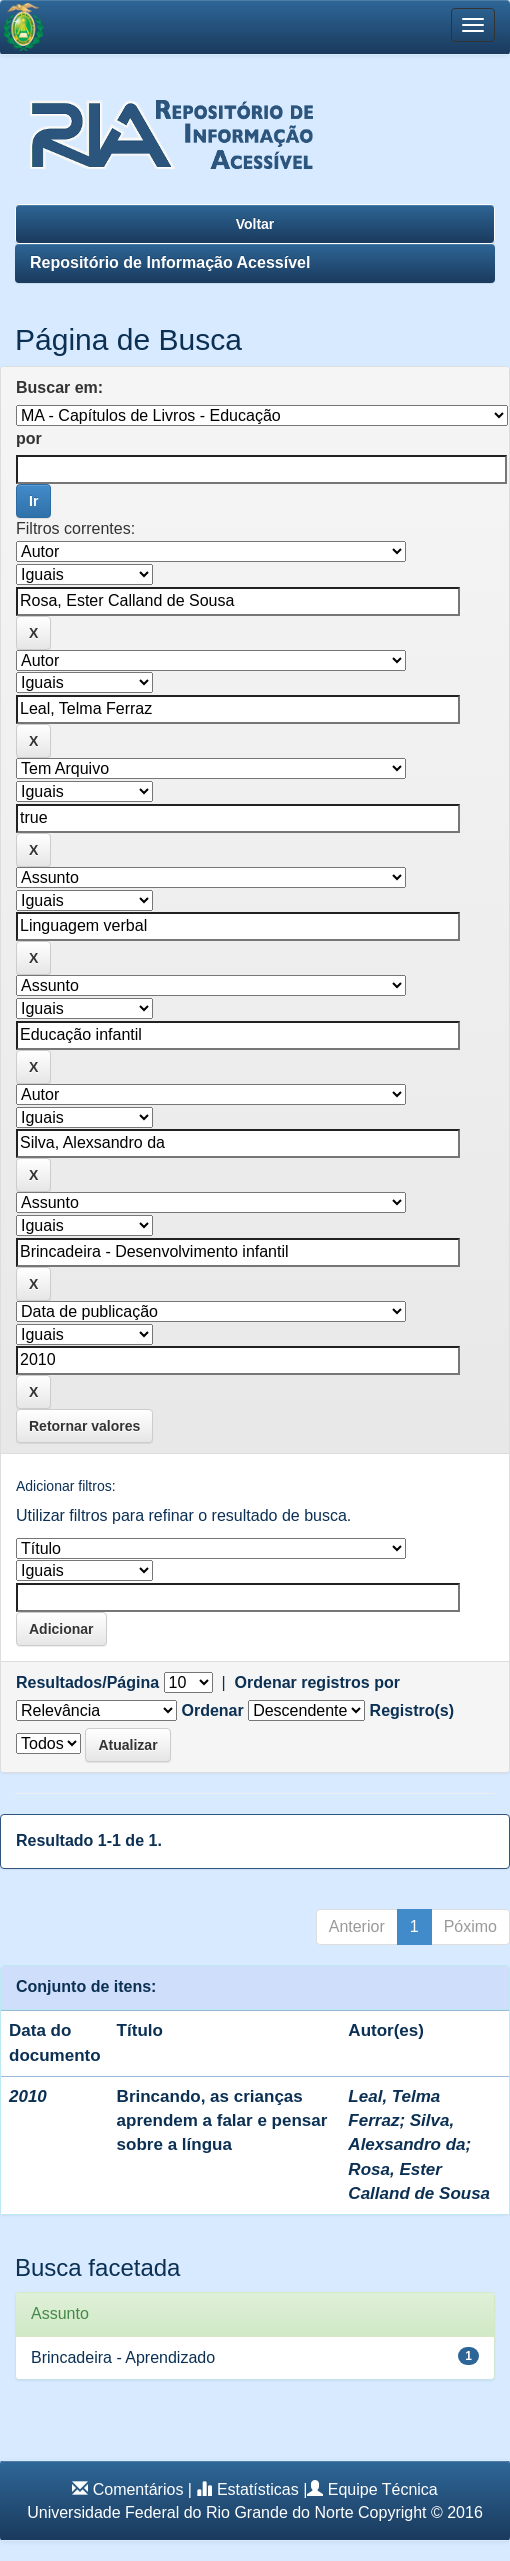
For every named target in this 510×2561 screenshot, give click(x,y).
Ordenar (212, 1710)
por (29, 438)
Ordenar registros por (317, 1682)
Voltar (255, 224)
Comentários (138, 2489)
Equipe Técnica (383, 2489)
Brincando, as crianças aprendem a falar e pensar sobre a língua (222, 2121)
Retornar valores (84, 1426)
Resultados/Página (87, 1682)
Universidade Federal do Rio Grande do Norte (190, 2512)
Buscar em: (59, 387)
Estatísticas (258, 2489)
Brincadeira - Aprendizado (123, 2357)
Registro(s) (412, 1710)
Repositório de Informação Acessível (170, 262)
